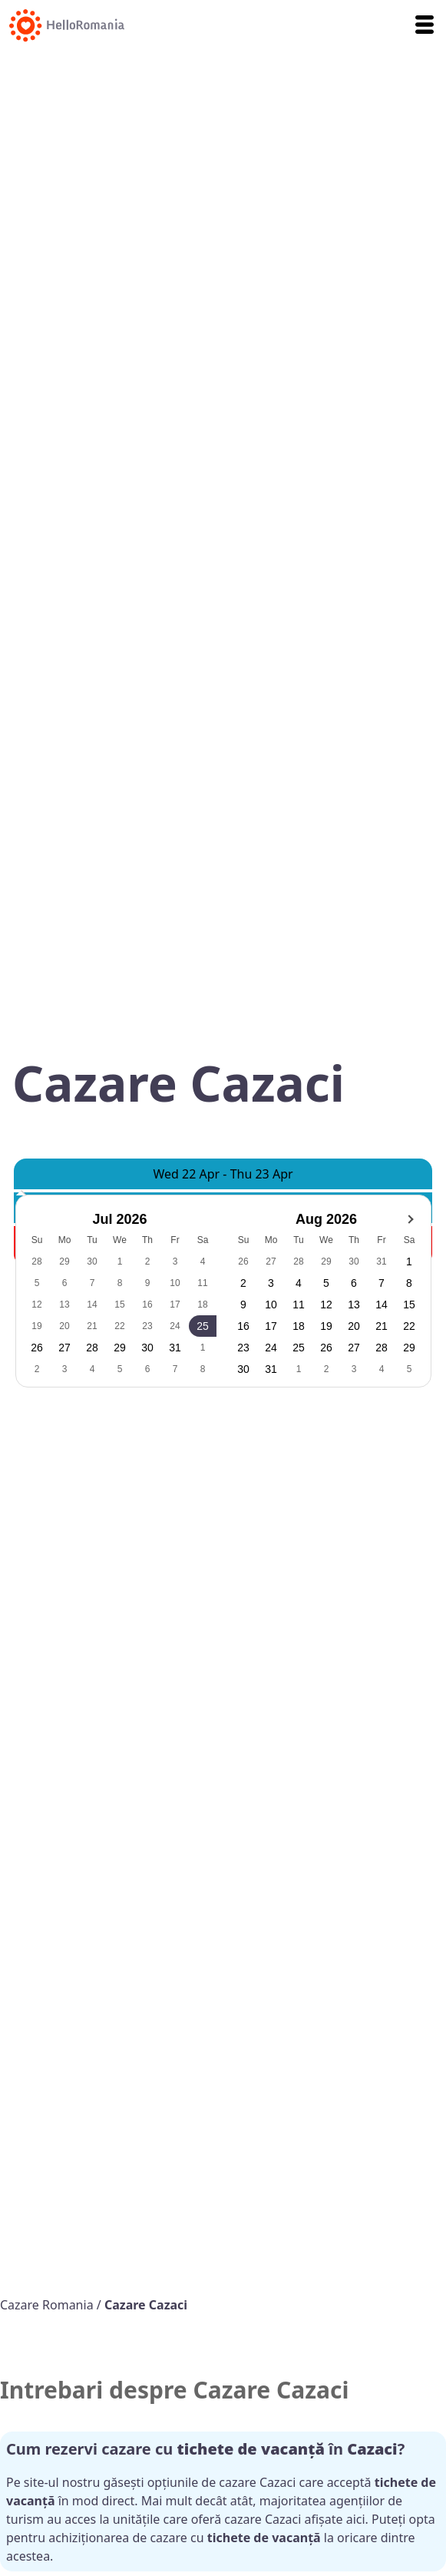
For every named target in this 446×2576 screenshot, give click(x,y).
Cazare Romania (48, 2304)
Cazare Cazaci (145, 2304)
